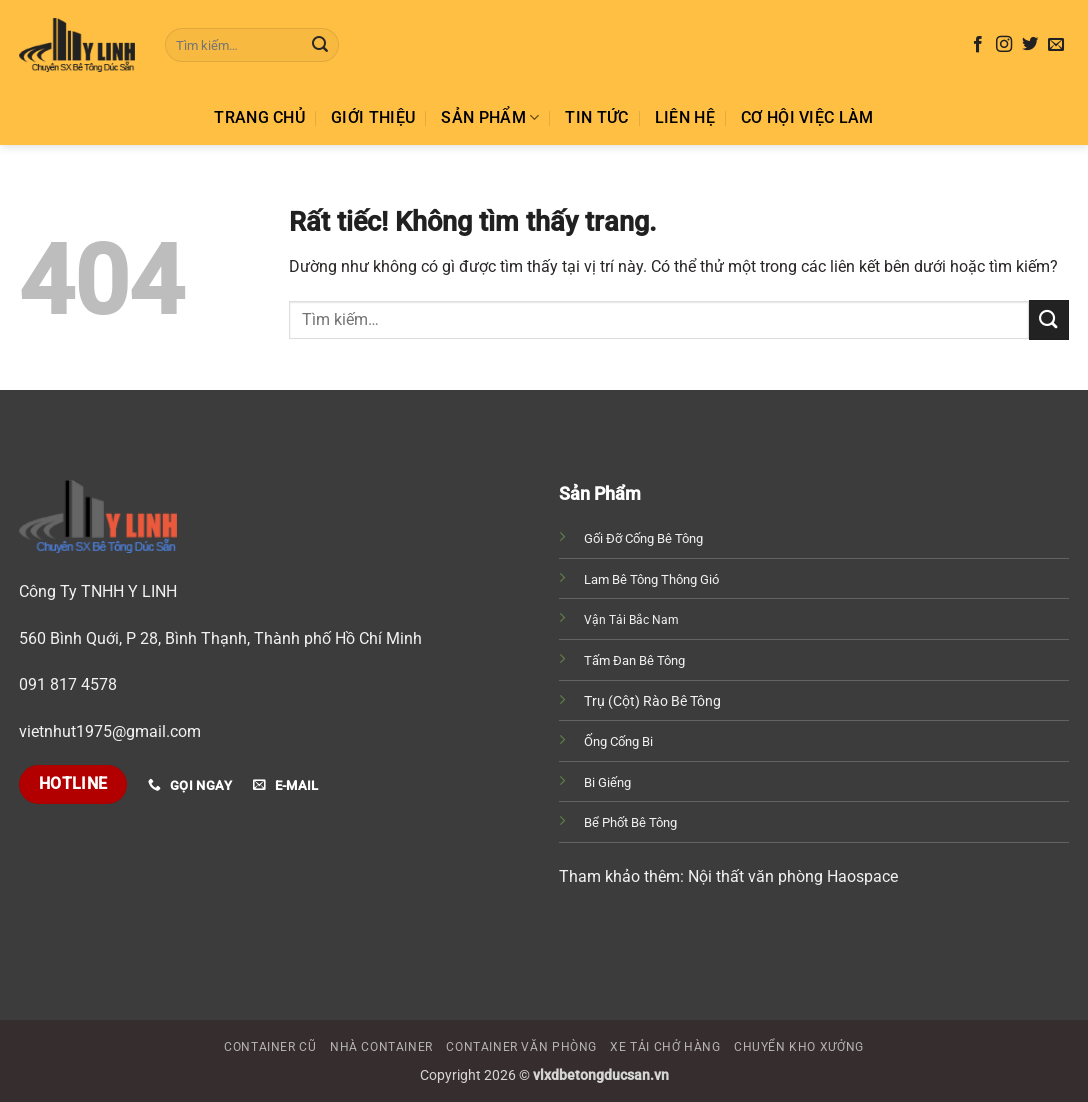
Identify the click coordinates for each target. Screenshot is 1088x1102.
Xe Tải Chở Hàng (665, 1047)
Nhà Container (381, 1047)
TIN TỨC (596, 117)
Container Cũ (270, 1047)
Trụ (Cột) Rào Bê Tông (652, 701)
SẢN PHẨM (490, 118)
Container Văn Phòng (521, 1047)
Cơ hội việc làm (807, 117)
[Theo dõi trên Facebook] (978, 45)
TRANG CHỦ (259, 117)
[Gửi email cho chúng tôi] (1056, 45)
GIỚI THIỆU (373, 117)
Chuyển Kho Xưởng (799, 1047)
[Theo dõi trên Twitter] (1030, 45)
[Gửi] (320, 45)
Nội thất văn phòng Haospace (791, 876)
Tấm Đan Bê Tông (634, 660)
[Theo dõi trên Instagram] (1004, 45)
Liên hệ (685, 117)
